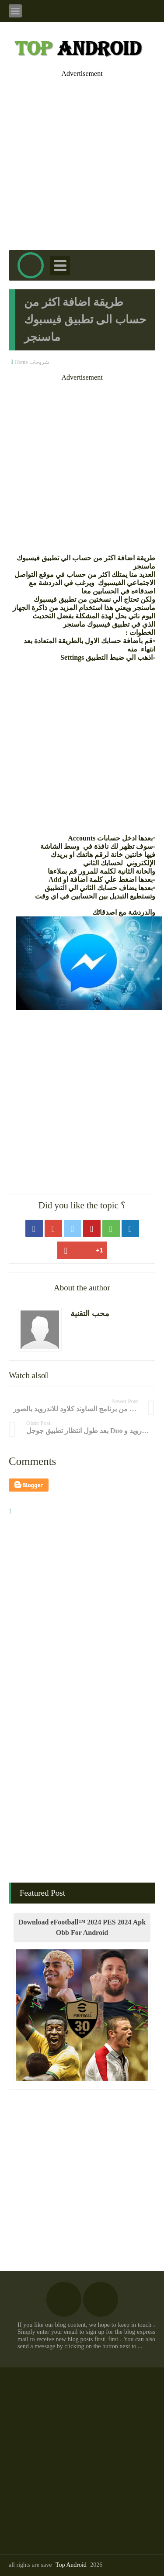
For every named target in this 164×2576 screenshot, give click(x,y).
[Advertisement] (82, 159)
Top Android (71, 2565)
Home (21, 362)
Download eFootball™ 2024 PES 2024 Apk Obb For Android (82, 1927)
